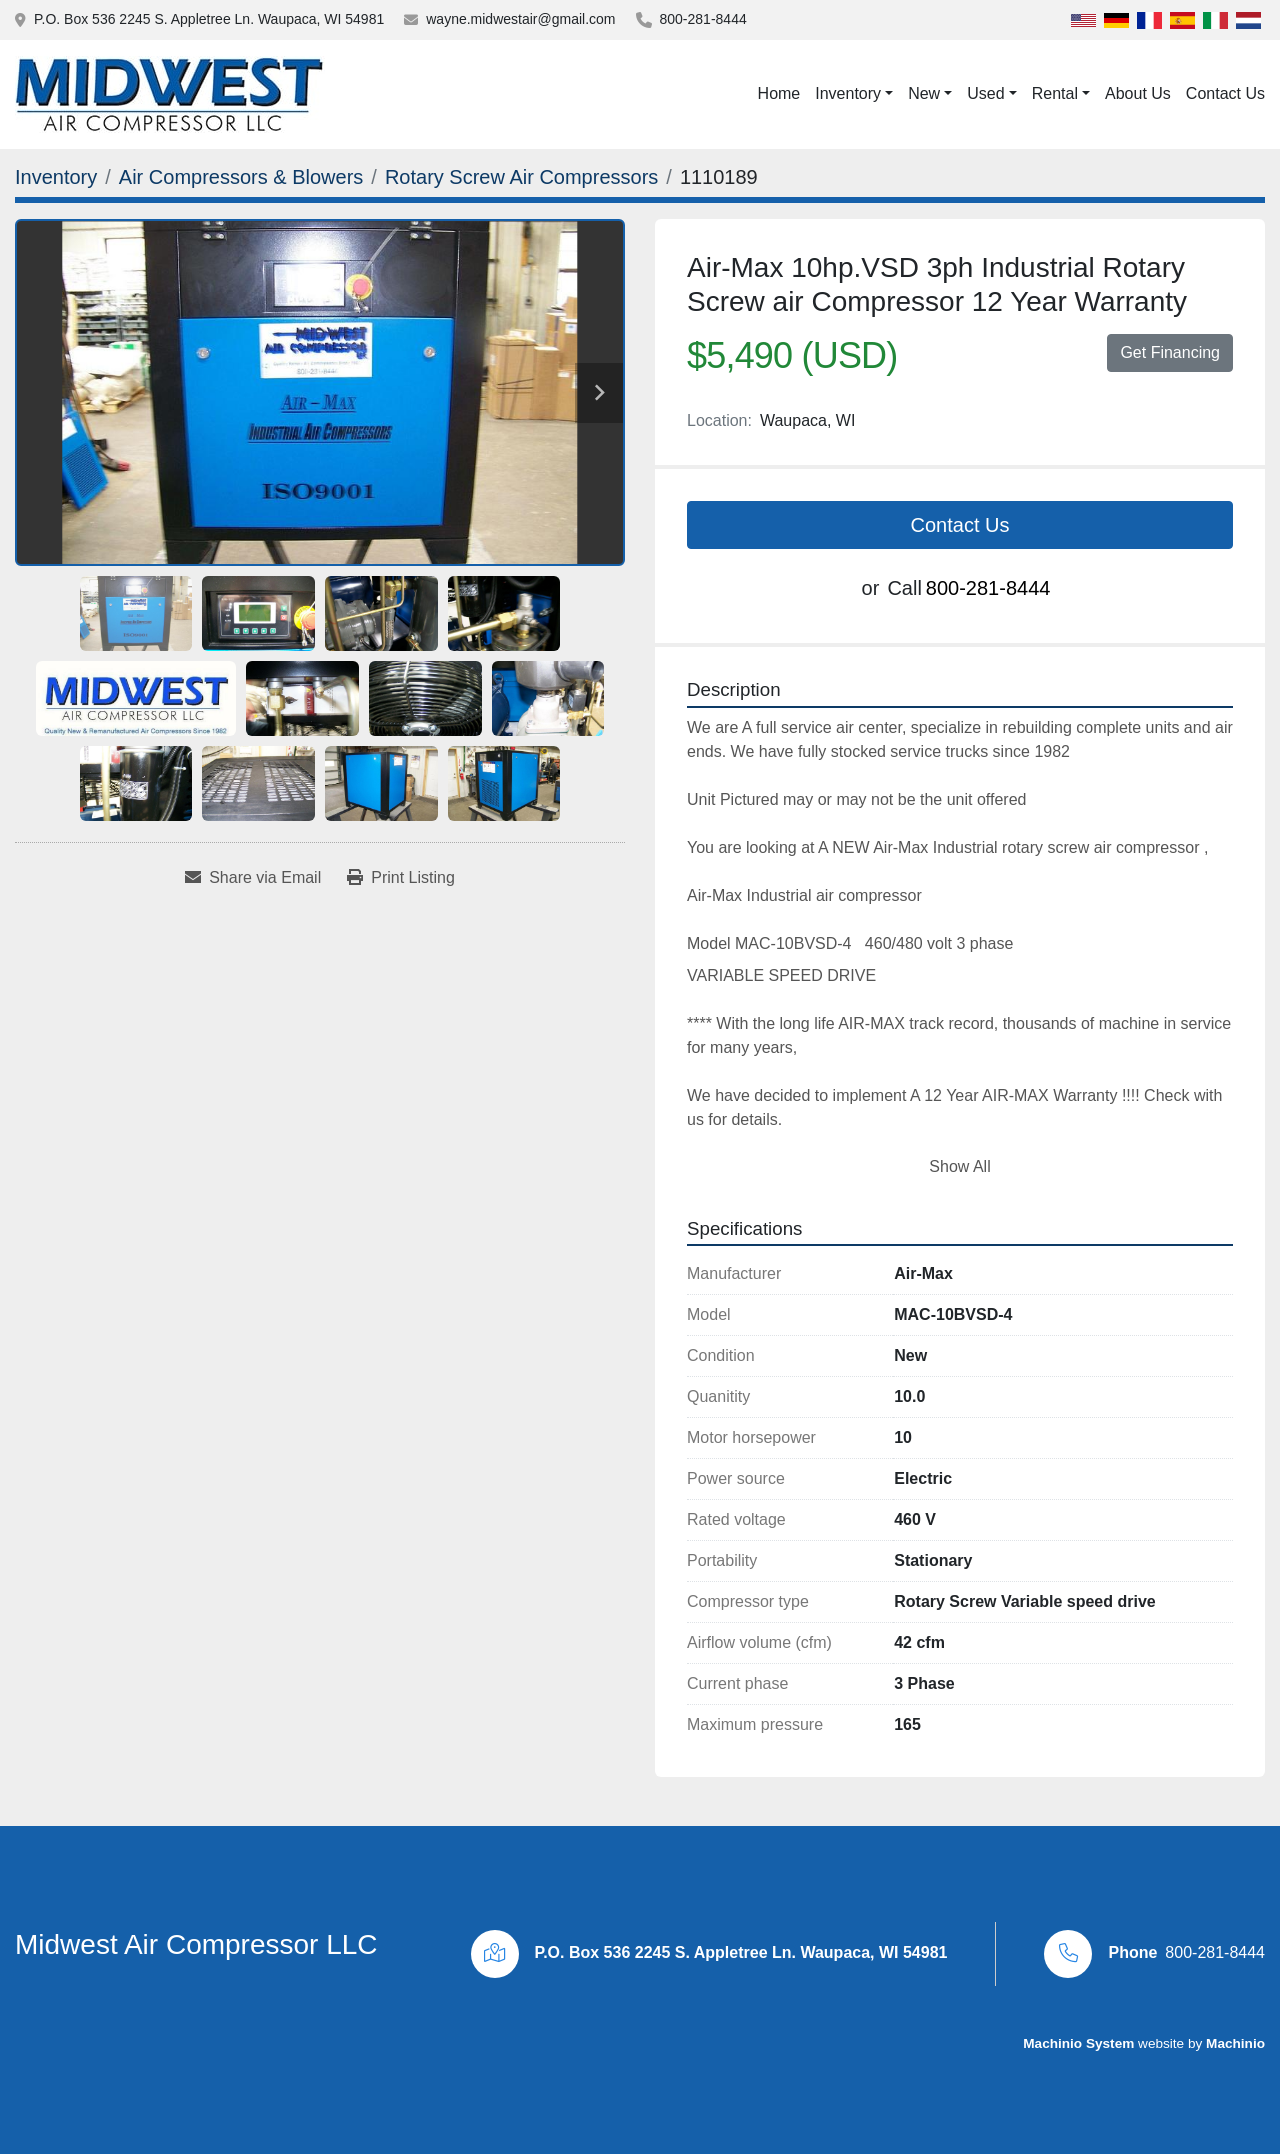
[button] (854, 94)
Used (985, 93)
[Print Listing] (401, 878)
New (924, 93)
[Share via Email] (253, 878)
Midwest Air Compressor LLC (196, 1944)
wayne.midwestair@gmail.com (520, 19)
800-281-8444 (703, 19)
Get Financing (1170, 352)
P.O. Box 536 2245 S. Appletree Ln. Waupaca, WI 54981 (209, 19)
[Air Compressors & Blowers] (241, 177)
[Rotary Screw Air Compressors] (521, 177)
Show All (959, 1166)
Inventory (848, 93)
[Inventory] (56, 177)
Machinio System (1078, 2043)
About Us (1138, 93)
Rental (1055, 93)
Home (779, 93)
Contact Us (1225, 93)
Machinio (1235, 2043)
